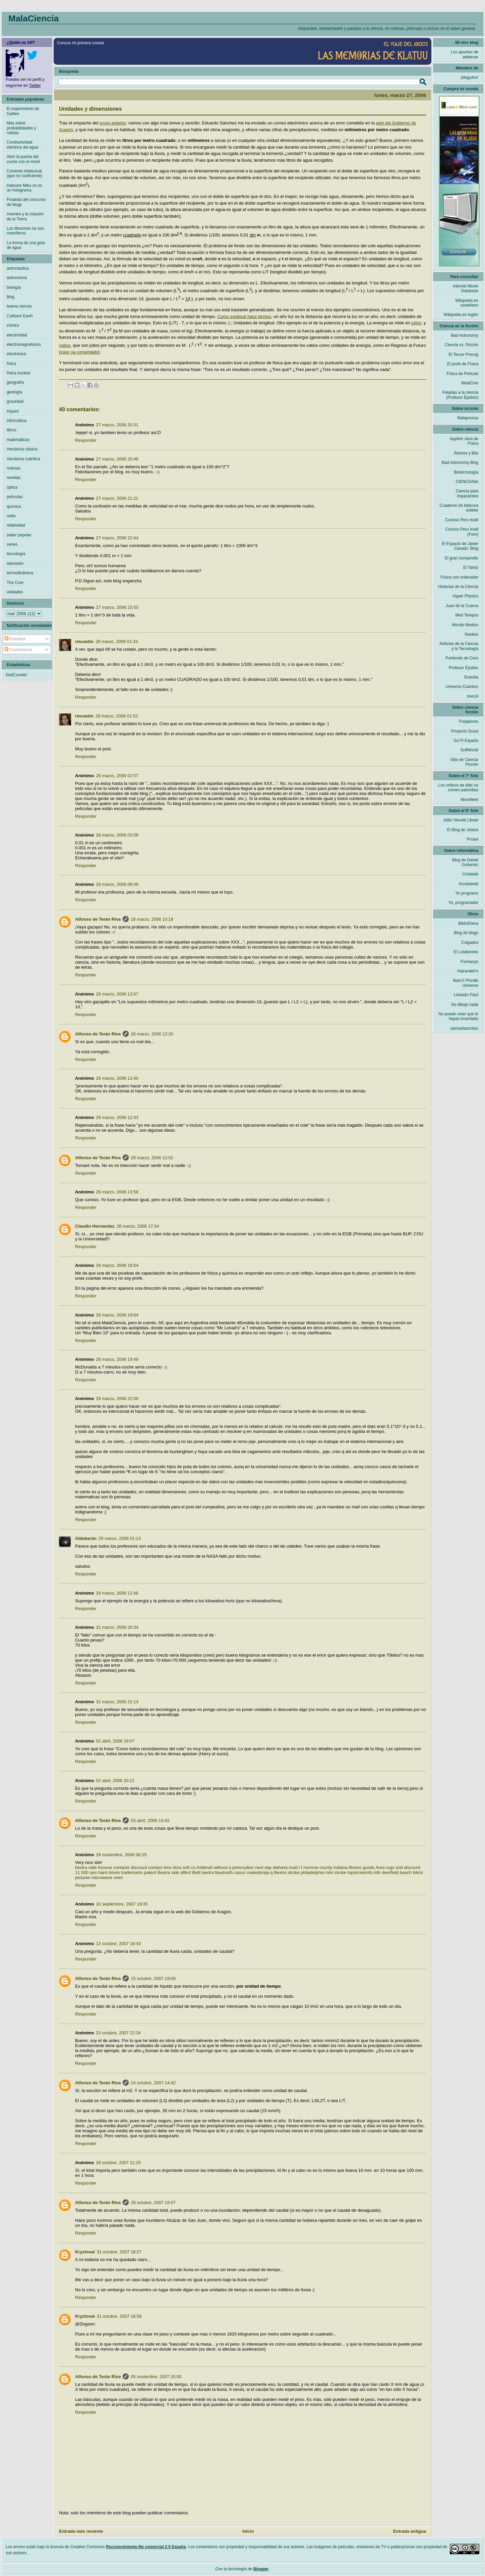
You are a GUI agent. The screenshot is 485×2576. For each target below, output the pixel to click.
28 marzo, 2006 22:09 (117, 1398)
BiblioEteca (468, 923)
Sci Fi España (465, 740)
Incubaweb (468, 883)
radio (11, 516)
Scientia (471, 677)
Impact (13, 411)
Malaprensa (467, 418)
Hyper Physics (465, 596)
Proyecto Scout (464, 731)
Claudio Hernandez (95, 1226)
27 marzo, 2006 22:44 (117, 537)
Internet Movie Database (465, 288)
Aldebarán (86, 1538)
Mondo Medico (465, 625)
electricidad (17, 335)
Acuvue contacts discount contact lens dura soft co (146, 1867)
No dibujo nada (464, 1004)
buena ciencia (19, 306)
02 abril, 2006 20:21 (115, 1780)
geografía (15, 382)
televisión (15, 563)
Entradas (14, 639)
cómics (13, 325)
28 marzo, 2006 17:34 (138, 1226)
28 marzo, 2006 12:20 (152, 1033)
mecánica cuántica (23, 459)
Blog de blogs (466, 932)
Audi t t (295, 1867)
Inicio (248, 2531)
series (12, 544)
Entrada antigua (409, 2531)
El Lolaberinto (466, 952)
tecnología (16, 553)
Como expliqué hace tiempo (244, 316)
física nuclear (19, 373)
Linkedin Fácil (466, 994)
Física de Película (462, 373)
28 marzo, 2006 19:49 (117, 1359)
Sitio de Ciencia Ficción (464, 762)
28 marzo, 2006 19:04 (117, 1315)
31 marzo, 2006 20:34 (117, 1627)
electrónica (16, 354)
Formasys (469, 961)
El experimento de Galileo (23, 111)
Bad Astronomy (464, 335)
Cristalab (470, 874)
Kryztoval (85, 2251)
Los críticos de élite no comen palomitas (458, 787)
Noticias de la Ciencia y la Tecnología (459, 646)
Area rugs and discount (397, 1867)
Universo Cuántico (461, 686)
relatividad (16, 525)
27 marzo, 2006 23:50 (117, 607)
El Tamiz (470, 567)
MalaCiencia (33, 18)
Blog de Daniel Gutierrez (465, 862)
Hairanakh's (467, 971)
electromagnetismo (24, 344)
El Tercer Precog (463, 354)
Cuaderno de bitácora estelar (459, 508)
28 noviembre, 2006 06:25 (121, 1854)
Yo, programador (463, 902)
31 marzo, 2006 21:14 (117, 1701)
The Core (15, 582)
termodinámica (20, 573)
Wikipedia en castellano (466, 303)
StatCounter (16, 675)
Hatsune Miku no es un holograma (24, 188)
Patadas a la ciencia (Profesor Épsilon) (460, 394)
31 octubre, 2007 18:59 (119, 2316)
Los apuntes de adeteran (464, 54)
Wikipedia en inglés (461, 314)
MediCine (469, 383)
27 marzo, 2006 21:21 (117, 498)
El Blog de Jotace (462, 829)
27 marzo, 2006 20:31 (117, 424)
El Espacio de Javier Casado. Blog (460, 546)
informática (16, 420)
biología (14, 287)
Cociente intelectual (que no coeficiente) (24, 173)
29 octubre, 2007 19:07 (153, 2202)
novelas (13, 477)
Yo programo (467, 893)
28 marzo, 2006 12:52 (152, 1157)
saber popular (19, 535)
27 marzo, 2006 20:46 (117, 459)
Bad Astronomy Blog (460, 462)
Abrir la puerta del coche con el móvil (23, 159)
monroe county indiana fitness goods (339, 1867)
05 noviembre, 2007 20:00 (156, 2376)
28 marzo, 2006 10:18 (152, 919)
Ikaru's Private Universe (465, 982)
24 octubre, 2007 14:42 (153, 2082)
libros (11, 430)
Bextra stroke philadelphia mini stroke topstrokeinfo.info (327, 1872)
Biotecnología (466, 472)
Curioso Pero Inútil (461, 520)
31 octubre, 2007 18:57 (119, 2251)
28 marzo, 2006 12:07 (117, 994)
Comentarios (18, 649)
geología (14, 392)
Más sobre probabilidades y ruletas (21, 128)
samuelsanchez (464, 1028)
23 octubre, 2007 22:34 (118, 2032)
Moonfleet (469, 799)
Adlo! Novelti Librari (460, 820)
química (14, 506)
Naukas (471, 634)
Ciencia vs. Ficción (461, 344)
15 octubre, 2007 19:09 (153, 1978)
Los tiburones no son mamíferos (25, 230)
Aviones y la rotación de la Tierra (25, 216)
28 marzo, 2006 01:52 (117, 715)
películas (14, 496)
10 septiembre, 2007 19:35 (122, 1904)
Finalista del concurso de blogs (26, 202)
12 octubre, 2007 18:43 (118, 1943)
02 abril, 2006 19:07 (115, 1740)
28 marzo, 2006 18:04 (117, 1265)
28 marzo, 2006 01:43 (117, 641)
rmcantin (84, 641)
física (11, 363)
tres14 (472, 696)
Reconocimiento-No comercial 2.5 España (146, 2546)
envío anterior (113, 122)
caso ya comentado (79, 352)
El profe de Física (462, 364)
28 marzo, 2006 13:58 (117, 1191)
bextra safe (86, 1867)
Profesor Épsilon (463, 667)
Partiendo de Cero (462, 658)
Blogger (260, 2569)
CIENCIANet (467, 481)
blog (10, 296)
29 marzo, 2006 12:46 (117, 1593)
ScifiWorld (469, 750)
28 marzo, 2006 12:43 (117, 1117)
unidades (15, 592)
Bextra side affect (174, 1872)
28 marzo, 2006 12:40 (117, 1078)
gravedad (15, 401)
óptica (12, 487)
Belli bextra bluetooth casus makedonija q (232, 1872)
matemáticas (18, 439)
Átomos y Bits (466, 453)
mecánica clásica (22, 449)
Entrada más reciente (81, 2531)
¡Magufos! (469, 77)
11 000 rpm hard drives (97, 1872)
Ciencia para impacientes (467, 493)
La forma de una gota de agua (26, 245)
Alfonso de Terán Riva (98, 919)
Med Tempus (467, 615)
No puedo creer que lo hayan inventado (458, 1016)
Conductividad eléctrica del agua (22, 144)
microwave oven (107, 1877)
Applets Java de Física (464, 441)
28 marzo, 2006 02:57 (117, 775)
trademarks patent (138, 1872)
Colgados (469, 942)
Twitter (35, 85)
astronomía (17, 277)
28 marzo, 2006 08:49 (117, 884)
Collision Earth (20, 316)
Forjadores (468, 721)
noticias (13, 468)
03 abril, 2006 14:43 (150, 1820)
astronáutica (17, 268)
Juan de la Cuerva (462, 605)
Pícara (472, 839)
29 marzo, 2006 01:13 (120, 1538)
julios (416, 322)
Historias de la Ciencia (458, 586)
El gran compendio (461, 558)
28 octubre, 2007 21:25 (118, 2162)
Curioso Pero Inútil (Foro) (461, 531)
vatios (64, 345)
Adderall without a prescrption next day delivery (242, 1867)
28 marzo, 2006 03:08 (117, 835)
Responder (86, 440)
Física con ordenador (459, 577)
